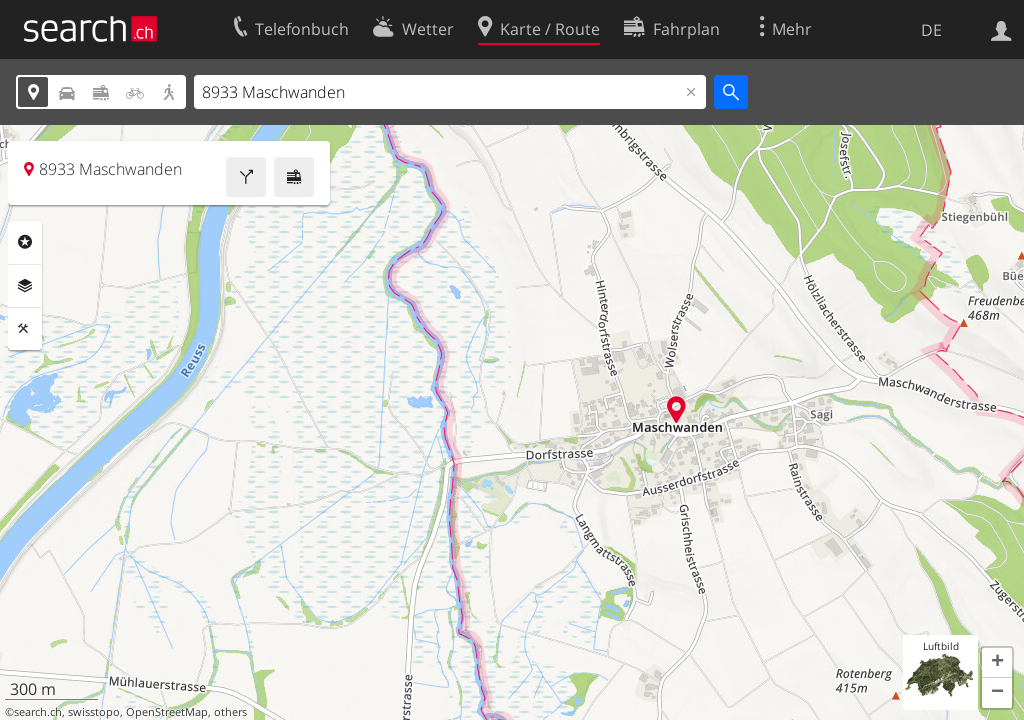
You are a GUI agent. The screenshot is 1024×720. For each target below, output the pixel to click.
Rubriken (25, 242)
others (230, 712)
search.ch (38, 712)
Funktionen (25, 329)
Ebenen (25, 286)
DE (931, 30)
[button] (997, 663)
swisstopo (94, 712)
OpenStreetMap (167, 712)
